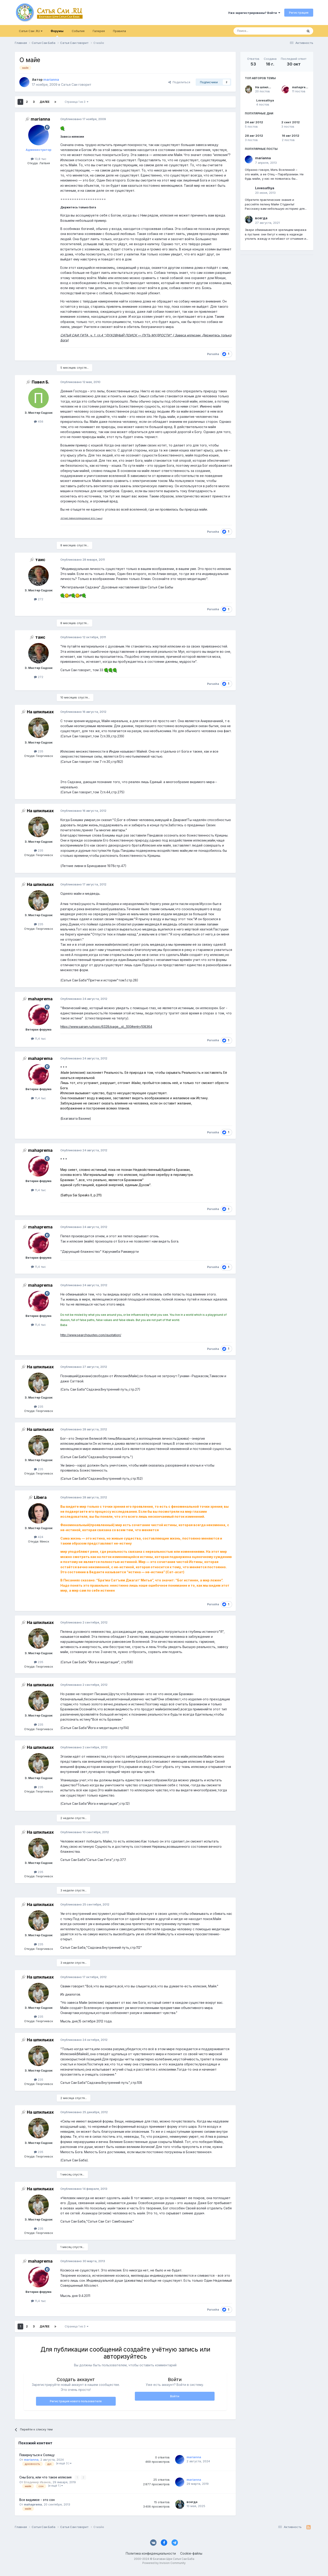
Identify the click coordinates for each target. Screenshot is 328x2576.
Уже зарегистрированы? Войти (254, 13)
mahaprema (301, 87)
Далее (44, 101)
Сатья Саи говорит (76, 84)
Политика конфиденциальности (151, 2553)
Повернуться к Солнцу (37, 2455)
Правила (119, 31)
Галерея (99, 31)
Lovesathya (265, 100)
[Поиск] (257, 31)
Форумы (57, 33)
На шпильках (265, 87)
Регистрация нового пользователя (76, 2401)
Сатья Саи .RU (30, 31)
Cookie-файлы (191, 2553)
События (78, 31)
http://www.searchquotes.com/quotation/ (90, 1335)
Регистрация (298, 12)
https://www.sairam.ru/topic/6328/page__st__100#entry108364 (106, 1026)
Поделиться (179, 82)
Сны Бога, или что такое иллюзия (45, 2477)
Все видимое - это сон (37, 2499)
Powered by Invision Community (164, 2563)
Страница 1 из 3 (76, 101)
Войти (174, 2396)
